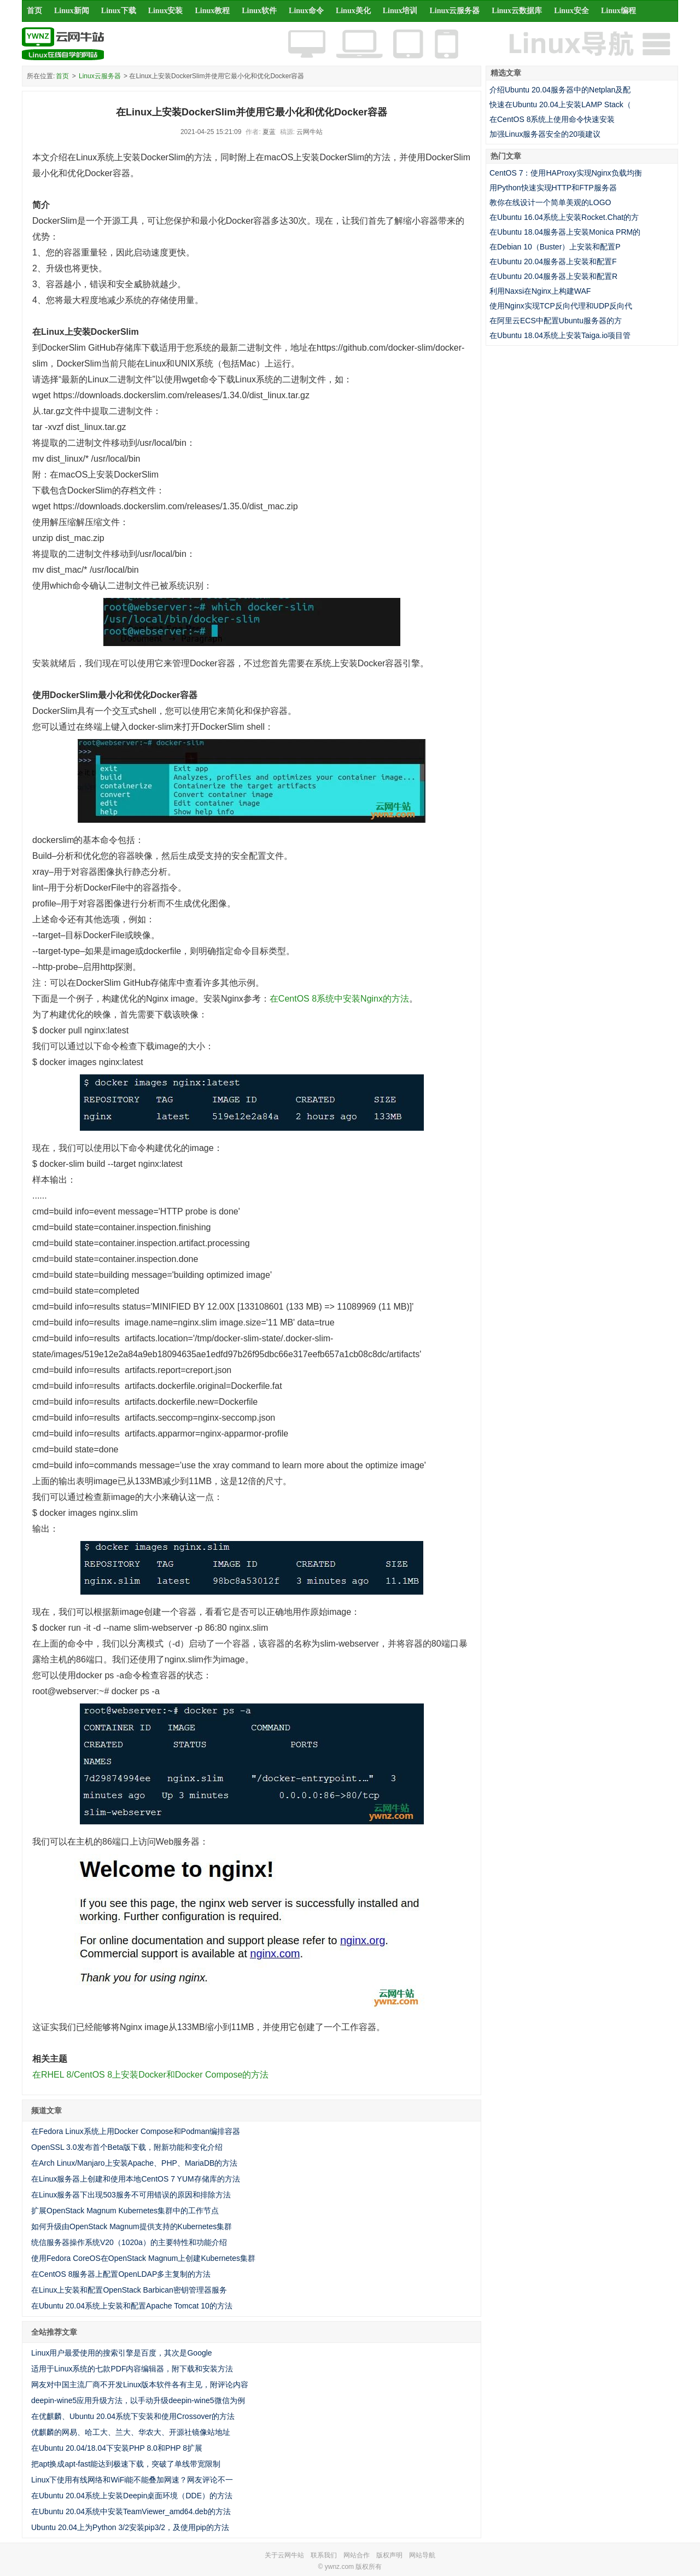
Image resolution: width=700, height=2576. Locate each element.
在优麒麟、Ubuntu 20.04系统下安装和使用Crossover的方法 (133, 2416)
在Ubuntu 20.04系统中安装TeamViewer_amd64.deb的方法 (131, 2511)
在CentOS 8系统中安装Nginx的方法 (339, 998)
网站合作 (356, 2555)
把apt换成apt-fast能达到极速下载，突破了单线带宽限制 (125, 2463)
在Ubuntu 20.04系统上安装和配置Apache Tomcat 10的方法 (131, 2305)
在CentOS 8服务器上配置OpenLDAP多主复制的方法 (121, 2274)
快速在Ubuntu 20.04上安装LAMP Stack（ (560, 104)
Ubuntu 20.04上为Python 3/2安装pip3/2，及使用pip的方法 (130, 2527)
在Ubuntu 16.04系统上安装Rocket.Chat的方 (564, 217)
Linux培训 (400, 11)
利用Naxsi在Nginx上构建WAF (540, 291)
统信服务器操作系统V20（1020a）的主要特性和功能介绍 (129, 2242)
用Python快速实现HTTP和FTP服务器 (553, 187)
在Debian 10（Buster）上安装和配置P (555, 246)
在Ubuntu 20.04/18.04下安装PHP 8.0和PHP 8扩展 (116, 2448)
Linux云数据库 (517, 11)
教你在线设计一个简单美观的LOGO (550, 202)
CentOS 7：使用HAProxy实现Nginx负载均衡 (565, 172)
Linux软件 (259, 11)
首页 (34, 11)
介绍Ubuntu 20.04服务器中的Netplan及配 (560, 89)
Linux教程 (212, 11)
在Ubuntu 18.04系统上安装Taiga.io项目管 (560, 335)
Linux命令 (306, 11)
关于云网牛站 (284, 2555)
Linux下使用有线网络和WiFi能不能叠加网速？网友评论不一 (132, 2479)
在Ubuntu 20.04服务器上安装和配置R (553, 276)
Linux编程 (618, 11)
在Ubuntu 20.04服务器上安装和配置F (553, 261)
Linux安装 (165, 11)
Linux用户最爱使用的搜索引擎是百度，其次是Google (121, 2352)
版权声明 (389, 2555)
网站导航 (422, 2555)
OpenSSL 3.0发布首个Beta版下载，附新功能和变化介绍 (127, 2147)
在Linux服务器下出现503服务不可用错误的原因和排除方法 (131, 2194)
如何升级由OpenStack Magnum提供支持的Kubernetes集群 (131, 2226)
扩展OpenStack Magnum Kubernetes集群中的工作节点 (125, 2210)
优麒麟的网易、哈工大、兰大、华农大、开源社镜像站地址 (130, 2432)
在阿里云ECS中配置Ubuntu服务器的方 (555, 320)
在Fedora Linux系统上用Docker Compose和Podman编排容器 (135, 2131)
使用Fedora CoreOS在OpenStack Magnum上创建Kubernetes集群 (143, 2258)
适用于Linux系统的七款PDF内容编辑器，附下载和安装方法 (132, 2368)
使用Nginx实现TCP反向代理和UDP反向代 (560, 305)
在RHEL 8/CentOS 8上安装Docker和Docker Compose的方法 (150, 2074)
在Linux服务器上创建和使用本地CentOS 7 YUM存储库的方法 (135, 2178)
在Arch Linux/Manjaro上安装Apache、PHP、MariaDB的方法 (134, 2163)
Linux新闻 (71, 11)
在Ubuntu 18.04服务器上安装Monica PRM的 (564, 232)
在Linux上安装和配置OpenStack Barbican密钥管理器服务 (129, 2290)
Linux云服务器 (455, 11)
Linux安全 (571, 11)
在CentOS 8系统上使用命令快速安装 (552, 119)
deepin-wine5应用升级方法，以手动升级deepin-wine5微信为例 (138, 2400)
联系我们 (324, 2555)
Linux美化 (353, 11)
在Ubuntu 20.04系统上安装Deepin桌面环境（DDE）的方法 (131, 2495)
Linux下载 (118, 11)
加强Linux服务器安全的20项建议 (544, 134)
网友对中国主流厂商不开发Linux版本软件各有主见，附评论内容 (139, 2384)
